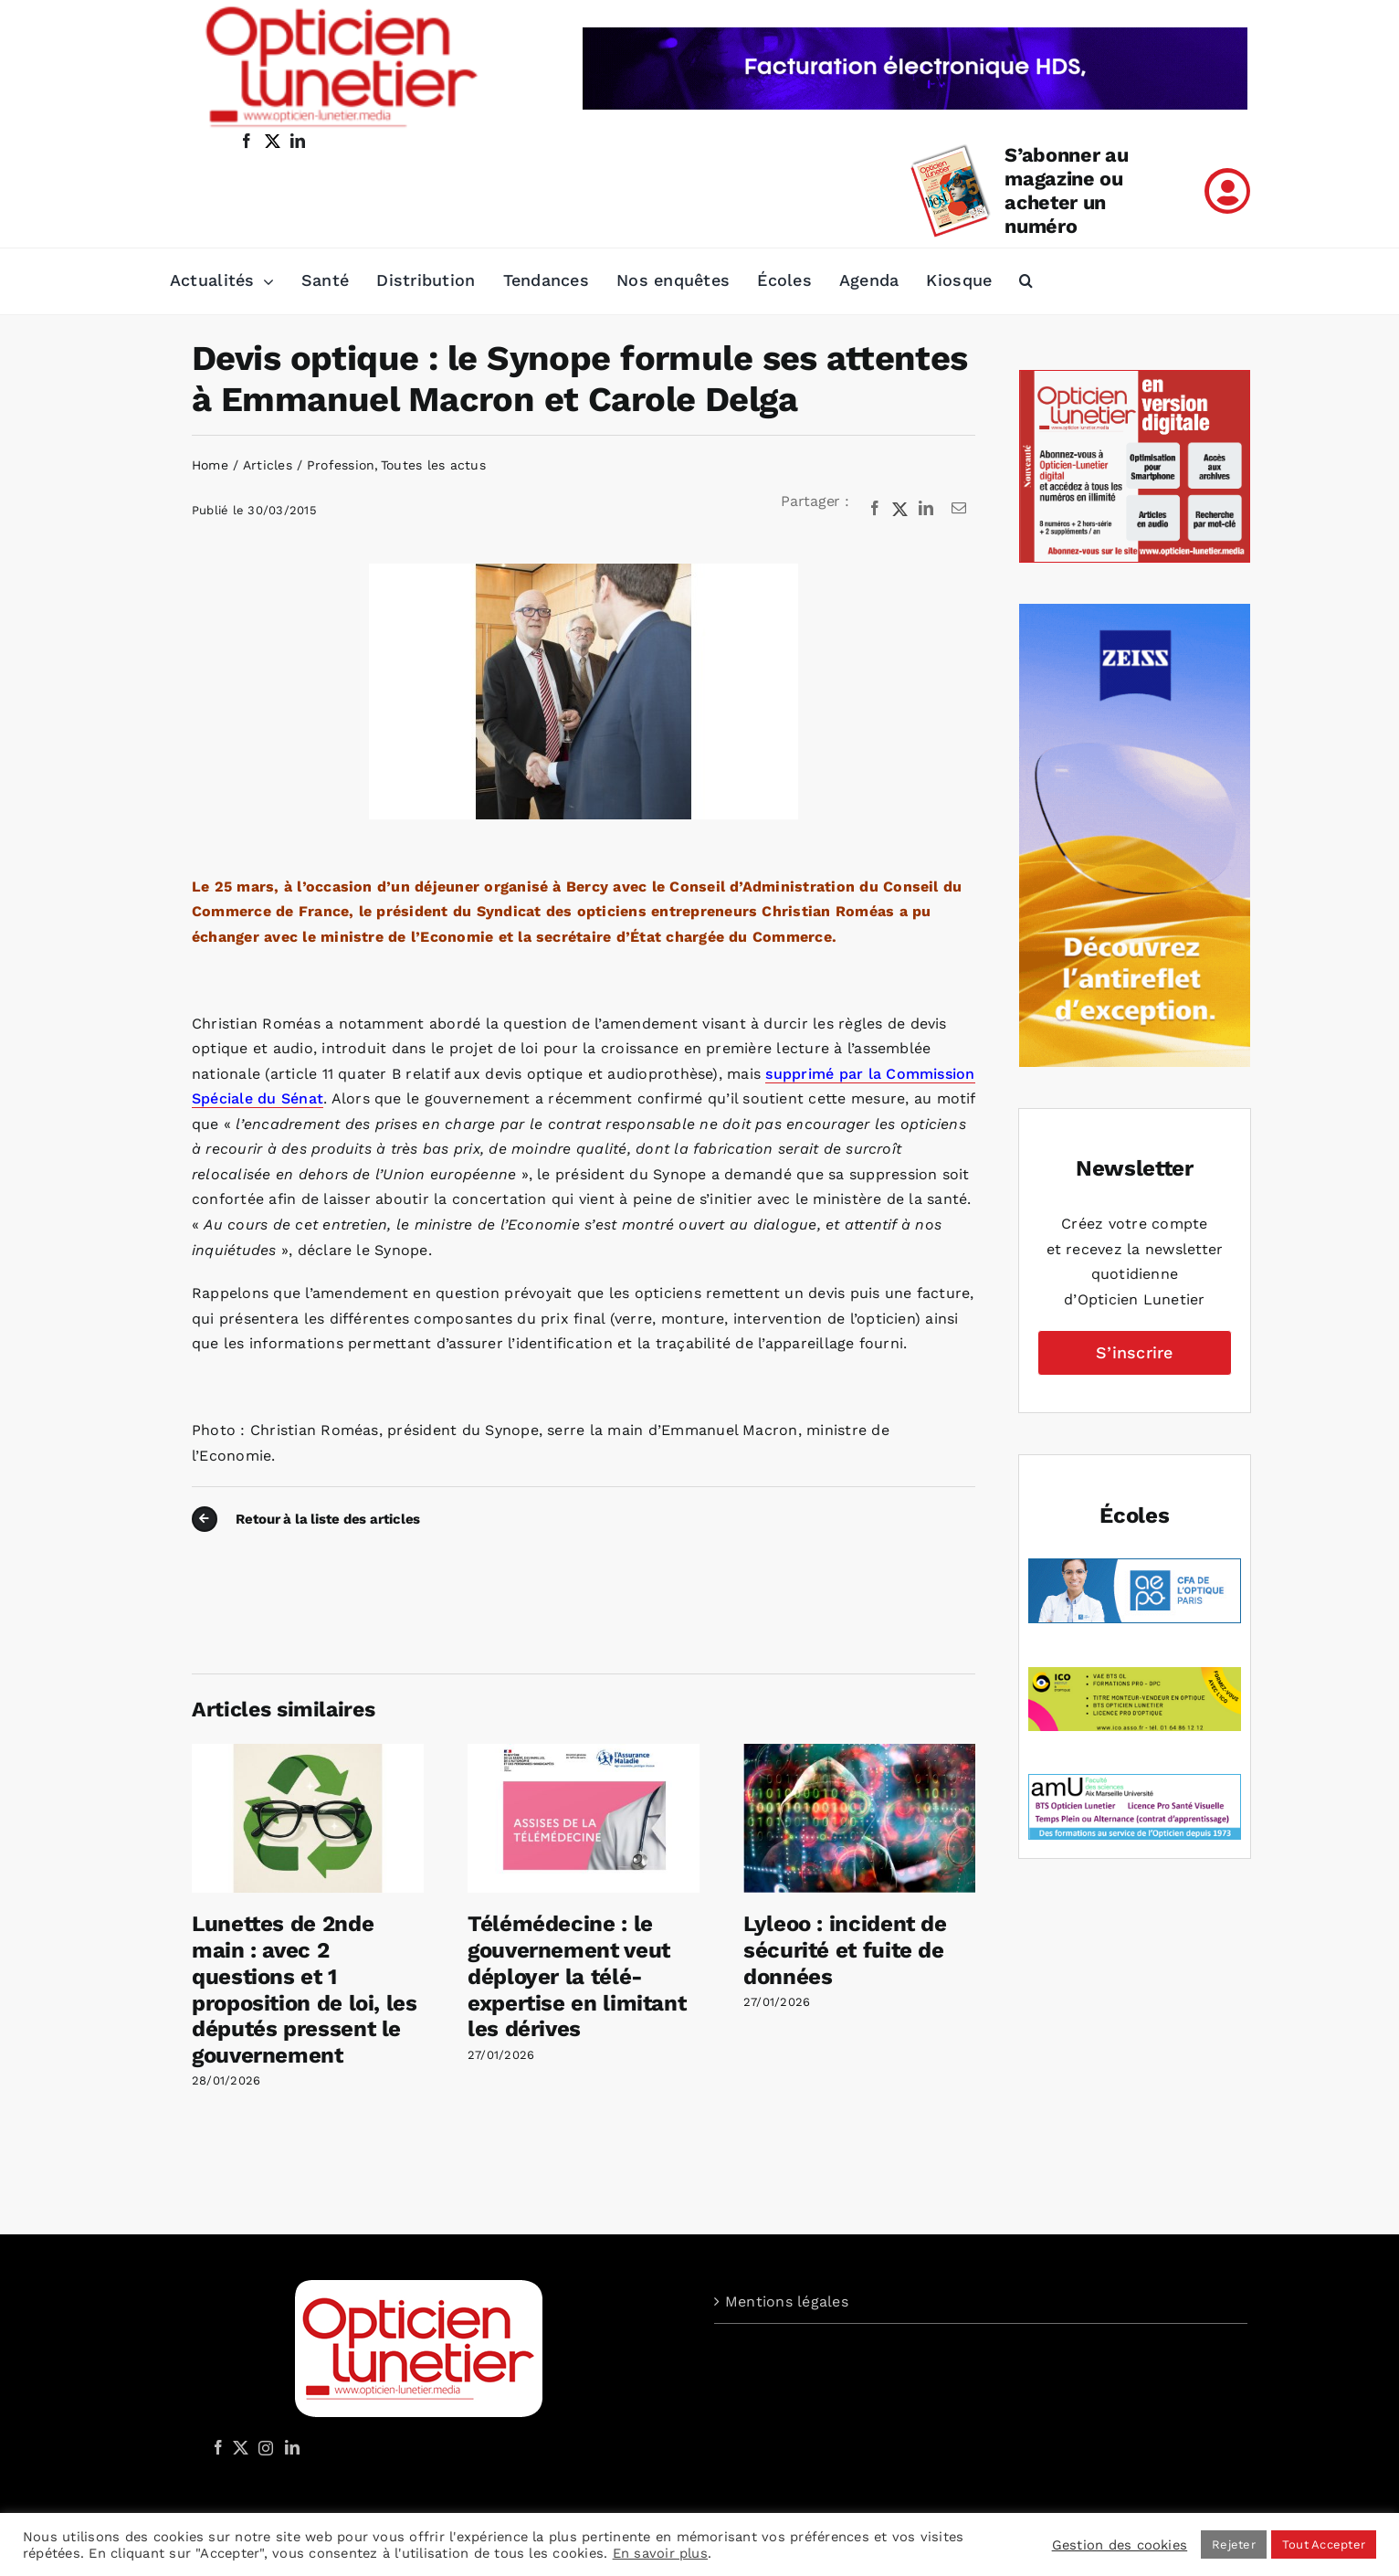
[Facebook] (874, 509)
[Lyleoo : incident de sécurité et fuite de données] (859, 1752)
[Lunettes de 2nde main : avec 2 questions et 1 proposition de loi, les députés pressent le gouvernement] (308, 1752)
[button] (1026, 281)
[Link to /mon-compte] (1227, 191)
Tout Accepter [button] (1323, 2544)
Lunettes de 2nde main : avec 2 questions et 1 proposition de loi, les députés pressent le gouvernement (304, 1989)
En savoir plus (660, 2553)
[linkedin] (297, 140)
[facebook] (246, 140)
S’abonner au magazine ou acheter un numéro (1066, 190)
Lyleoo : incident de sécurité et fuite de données (845, 1950)
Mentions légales (786, 2301)
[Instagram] (263, 2447)
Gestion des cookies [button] (1120, 2545)
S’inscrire (1134, 1352)
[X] (900, 509)
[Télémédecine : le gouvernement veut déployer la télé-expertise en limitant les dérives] (584, 1752)
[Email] (958, 509)
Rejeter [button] (1234, 2544)
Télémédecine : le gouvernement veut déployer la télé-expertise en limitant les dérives (577, 1976)
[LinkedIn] (926, 509)
